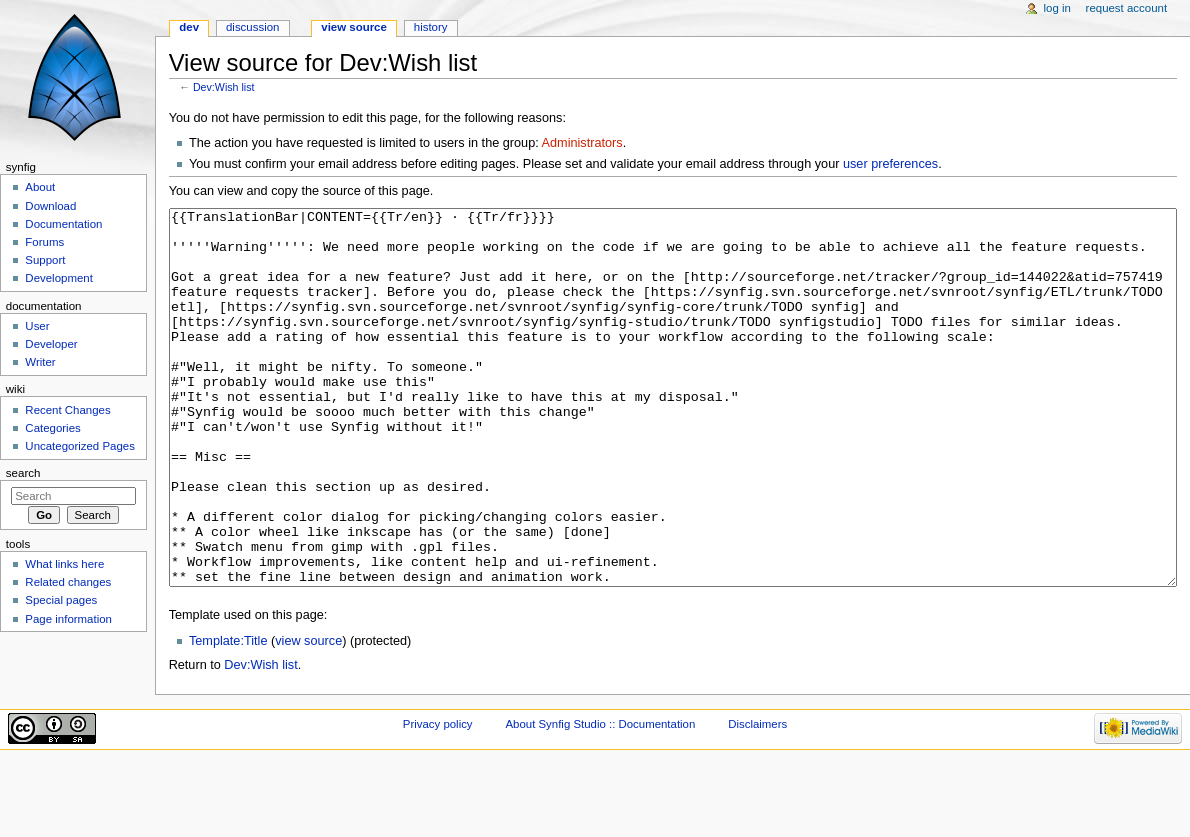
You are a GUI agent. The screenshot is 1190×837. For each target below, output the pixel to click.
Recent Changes (67, 410)
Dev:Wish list (224, 87)
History (431, 27)
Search (23, 473)
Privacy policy (438, 799)
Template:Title (228, 716)
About (40, 187)
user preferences (890, 164)
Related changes (68, 582)
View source (354, 27)
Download (50, 206)
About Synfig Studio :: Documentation (600, 799)
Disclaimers (757, 799)
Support (45, 260)
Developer (51, 344)
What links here (64, 564)
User (37, 326)
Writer (40, 362)
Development (58, 278)
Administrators (582, 143)
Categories (52, 428)
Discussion (252, 27)
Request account (1127, 8)
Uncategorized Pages (80, 446)
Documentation (63, 224)
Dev (189, 27)
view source (308, 716)
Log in (1057, 8)
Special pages (61, 600)
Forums (44, 242)
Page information (68, 619)
